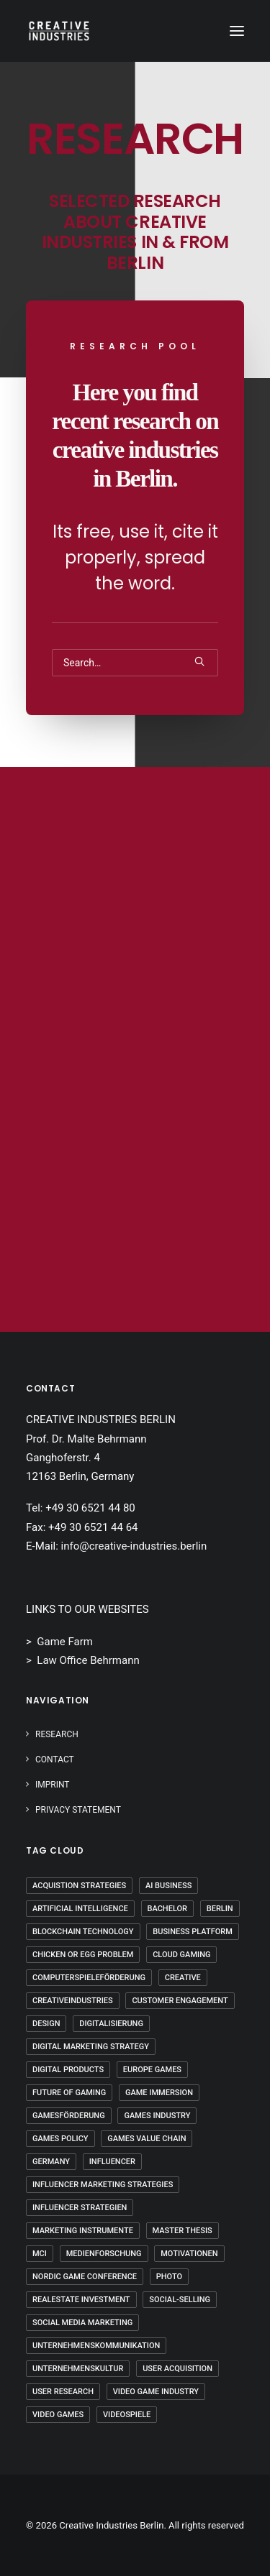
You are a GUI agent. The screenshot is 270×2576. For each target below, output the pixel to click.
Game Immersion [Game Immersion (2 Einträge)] (159, 2092)
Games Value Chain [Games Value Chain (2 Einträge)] (146, 2138)
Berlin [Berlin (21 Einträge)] (220, 1908)
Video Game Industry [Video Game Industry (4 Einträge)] (156, 2391)
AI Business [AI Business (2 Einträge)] (168, 1885)
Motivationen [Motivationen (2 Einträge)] (189, 2253)
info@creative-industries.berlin (134, 1546)
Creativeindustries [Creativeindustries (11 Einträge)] (72, 2000)
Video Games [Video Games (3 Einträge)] (58, 2414)
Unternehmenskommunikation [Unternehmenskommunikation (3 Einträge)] (96, 2345)
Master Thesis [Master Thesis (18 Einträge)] (182, 2230)
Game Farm (65, 1641)
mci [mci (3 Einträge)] (39, 2253)
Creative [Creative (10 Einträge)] (183, 1977)
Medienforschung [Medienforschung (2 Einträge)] (104, 2253)
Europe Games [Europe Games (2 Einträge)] (152, 2069)
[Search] (135, 662)
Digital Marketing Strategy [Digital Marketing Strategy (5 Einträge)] (90, 2046)
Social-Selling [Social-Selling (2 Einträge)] (179, 2299)
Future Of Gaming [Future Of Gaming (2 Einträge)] (69, 2092)
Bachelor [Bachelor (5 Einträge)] (167, 1908)
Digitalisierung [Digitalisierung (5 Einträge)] (111, 2023)
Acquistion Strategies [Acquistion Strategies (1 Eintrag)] (79, 1885)
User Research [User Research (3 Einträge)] (63, 2391)
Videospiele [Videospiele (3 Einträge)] (126, 2414)
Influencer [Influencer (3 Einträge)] (112, 2161)
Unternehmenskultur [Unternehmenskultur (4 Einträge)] (77, 2368)
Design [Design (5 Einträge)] (46, 2023)
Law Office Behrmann (88, 1660)
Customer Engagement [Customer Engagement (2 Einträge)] (180, 2000)
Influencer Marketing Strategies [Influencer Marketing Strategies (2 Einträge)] (102, 2184)
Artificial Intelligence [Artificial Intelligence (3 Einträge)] (80, 1908)
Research (56, 1734)
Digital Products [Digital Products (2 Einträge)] (68, 2069)
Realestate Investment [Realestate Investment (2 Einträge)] (81, 2299)
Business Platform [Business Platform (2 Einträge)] (193, 1931)
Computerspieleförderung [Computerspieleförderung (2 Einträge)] (88, 1977)
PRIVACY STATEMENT (78, 1810)
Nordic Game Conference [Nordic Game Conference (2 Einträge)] (84, 2276)
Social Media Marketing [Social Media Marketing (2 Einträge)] (82, 2322)
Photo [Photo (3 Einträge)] (169, 2276)
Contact (54, 1759)
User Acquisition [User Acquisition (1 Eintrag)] (177, 2368)
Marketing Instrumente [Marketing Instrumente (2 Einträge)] (82, 2230)
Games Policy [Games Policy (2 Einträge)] (60, 2138)
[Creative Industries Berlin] (59, 30)
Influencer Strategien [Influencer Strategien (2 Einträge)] (79, 2207)
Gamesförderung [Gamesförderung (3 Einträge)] (68, 2115)
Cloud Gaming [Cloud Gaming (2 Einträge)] (181, 1954)
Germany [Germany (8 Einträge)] (51, 2161)
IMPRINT (52, 1785)
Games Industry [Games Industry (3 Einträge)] (157, 2115)
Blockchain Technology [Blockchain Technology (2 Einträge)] (83, 1931)
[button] (237, 31)
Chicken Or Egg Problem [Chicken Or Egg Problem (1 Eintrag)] (82, 1954)
